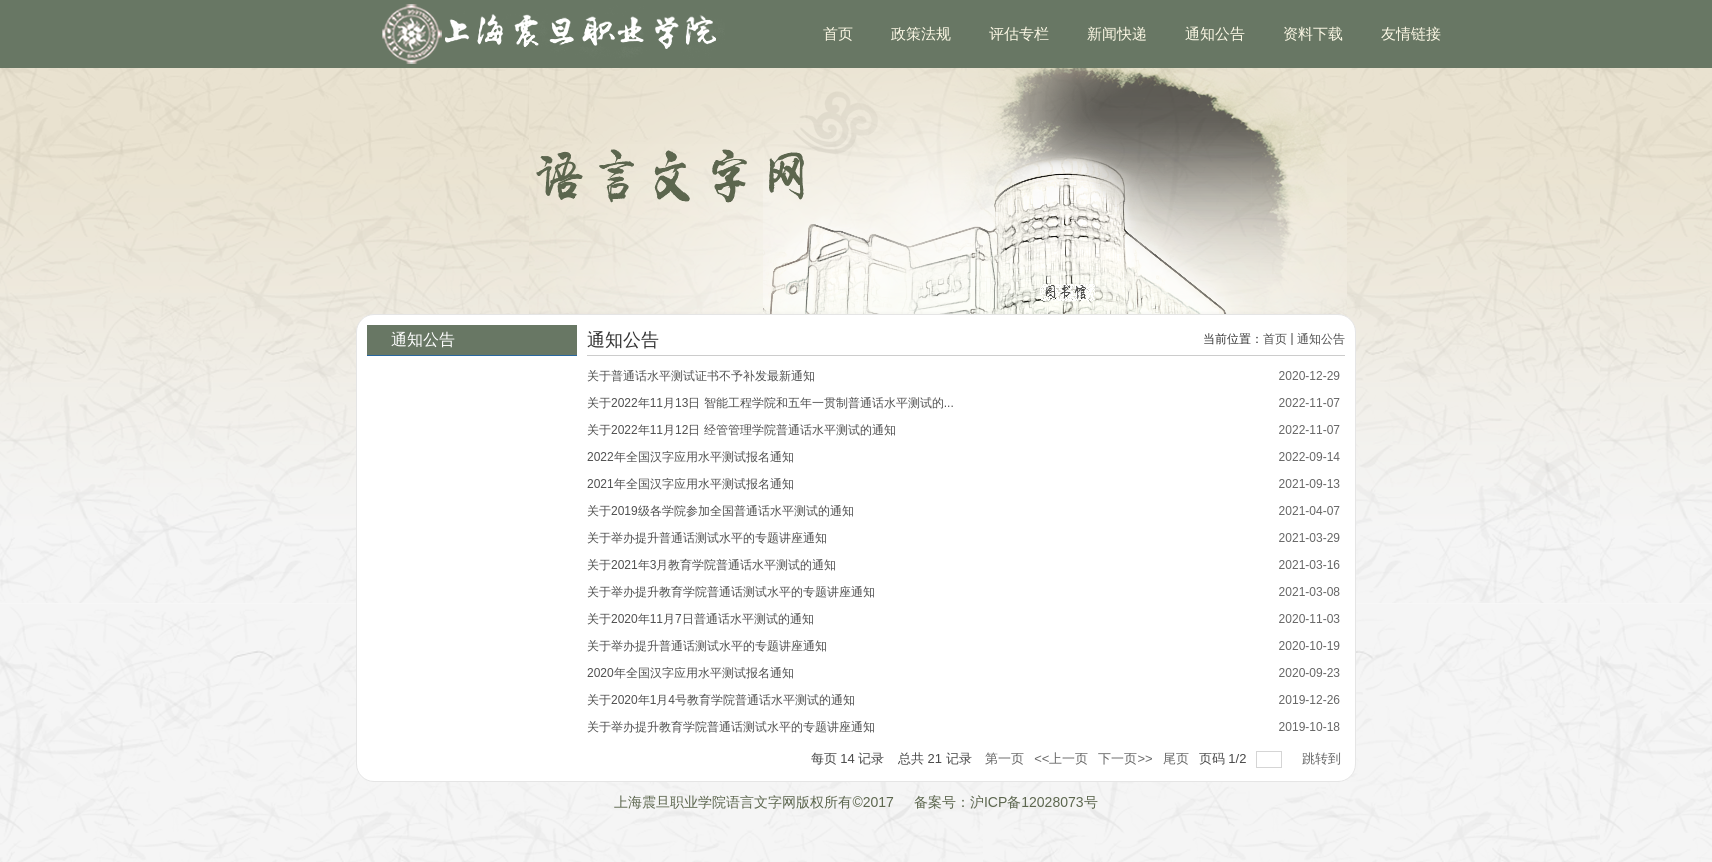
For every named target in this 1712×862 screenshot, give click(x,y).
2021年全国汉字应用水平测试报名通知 (690, 484)
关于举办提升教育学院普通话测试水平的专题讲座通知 (731, 592)
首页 (1275, 339)
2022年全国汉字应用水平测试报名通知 (690, 457)
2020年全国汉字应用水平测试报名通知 (690, 673)
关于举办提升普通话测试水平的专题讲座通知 (707, 538)
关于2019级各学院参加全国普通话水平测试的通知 (720, 511)
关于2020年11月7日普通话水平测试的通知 (700, 619)
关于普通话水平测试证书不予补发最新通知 (701, 376)
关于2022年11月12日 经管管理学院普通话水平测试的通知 (741, 430)
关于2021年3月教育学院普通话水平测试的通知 (711, 565)
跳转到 (1323, 758)
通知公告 (1321, 339)
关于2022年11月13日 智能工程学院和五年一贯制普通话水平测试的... (770, 403)
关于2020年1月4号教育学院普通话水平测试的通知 (721, 700)
